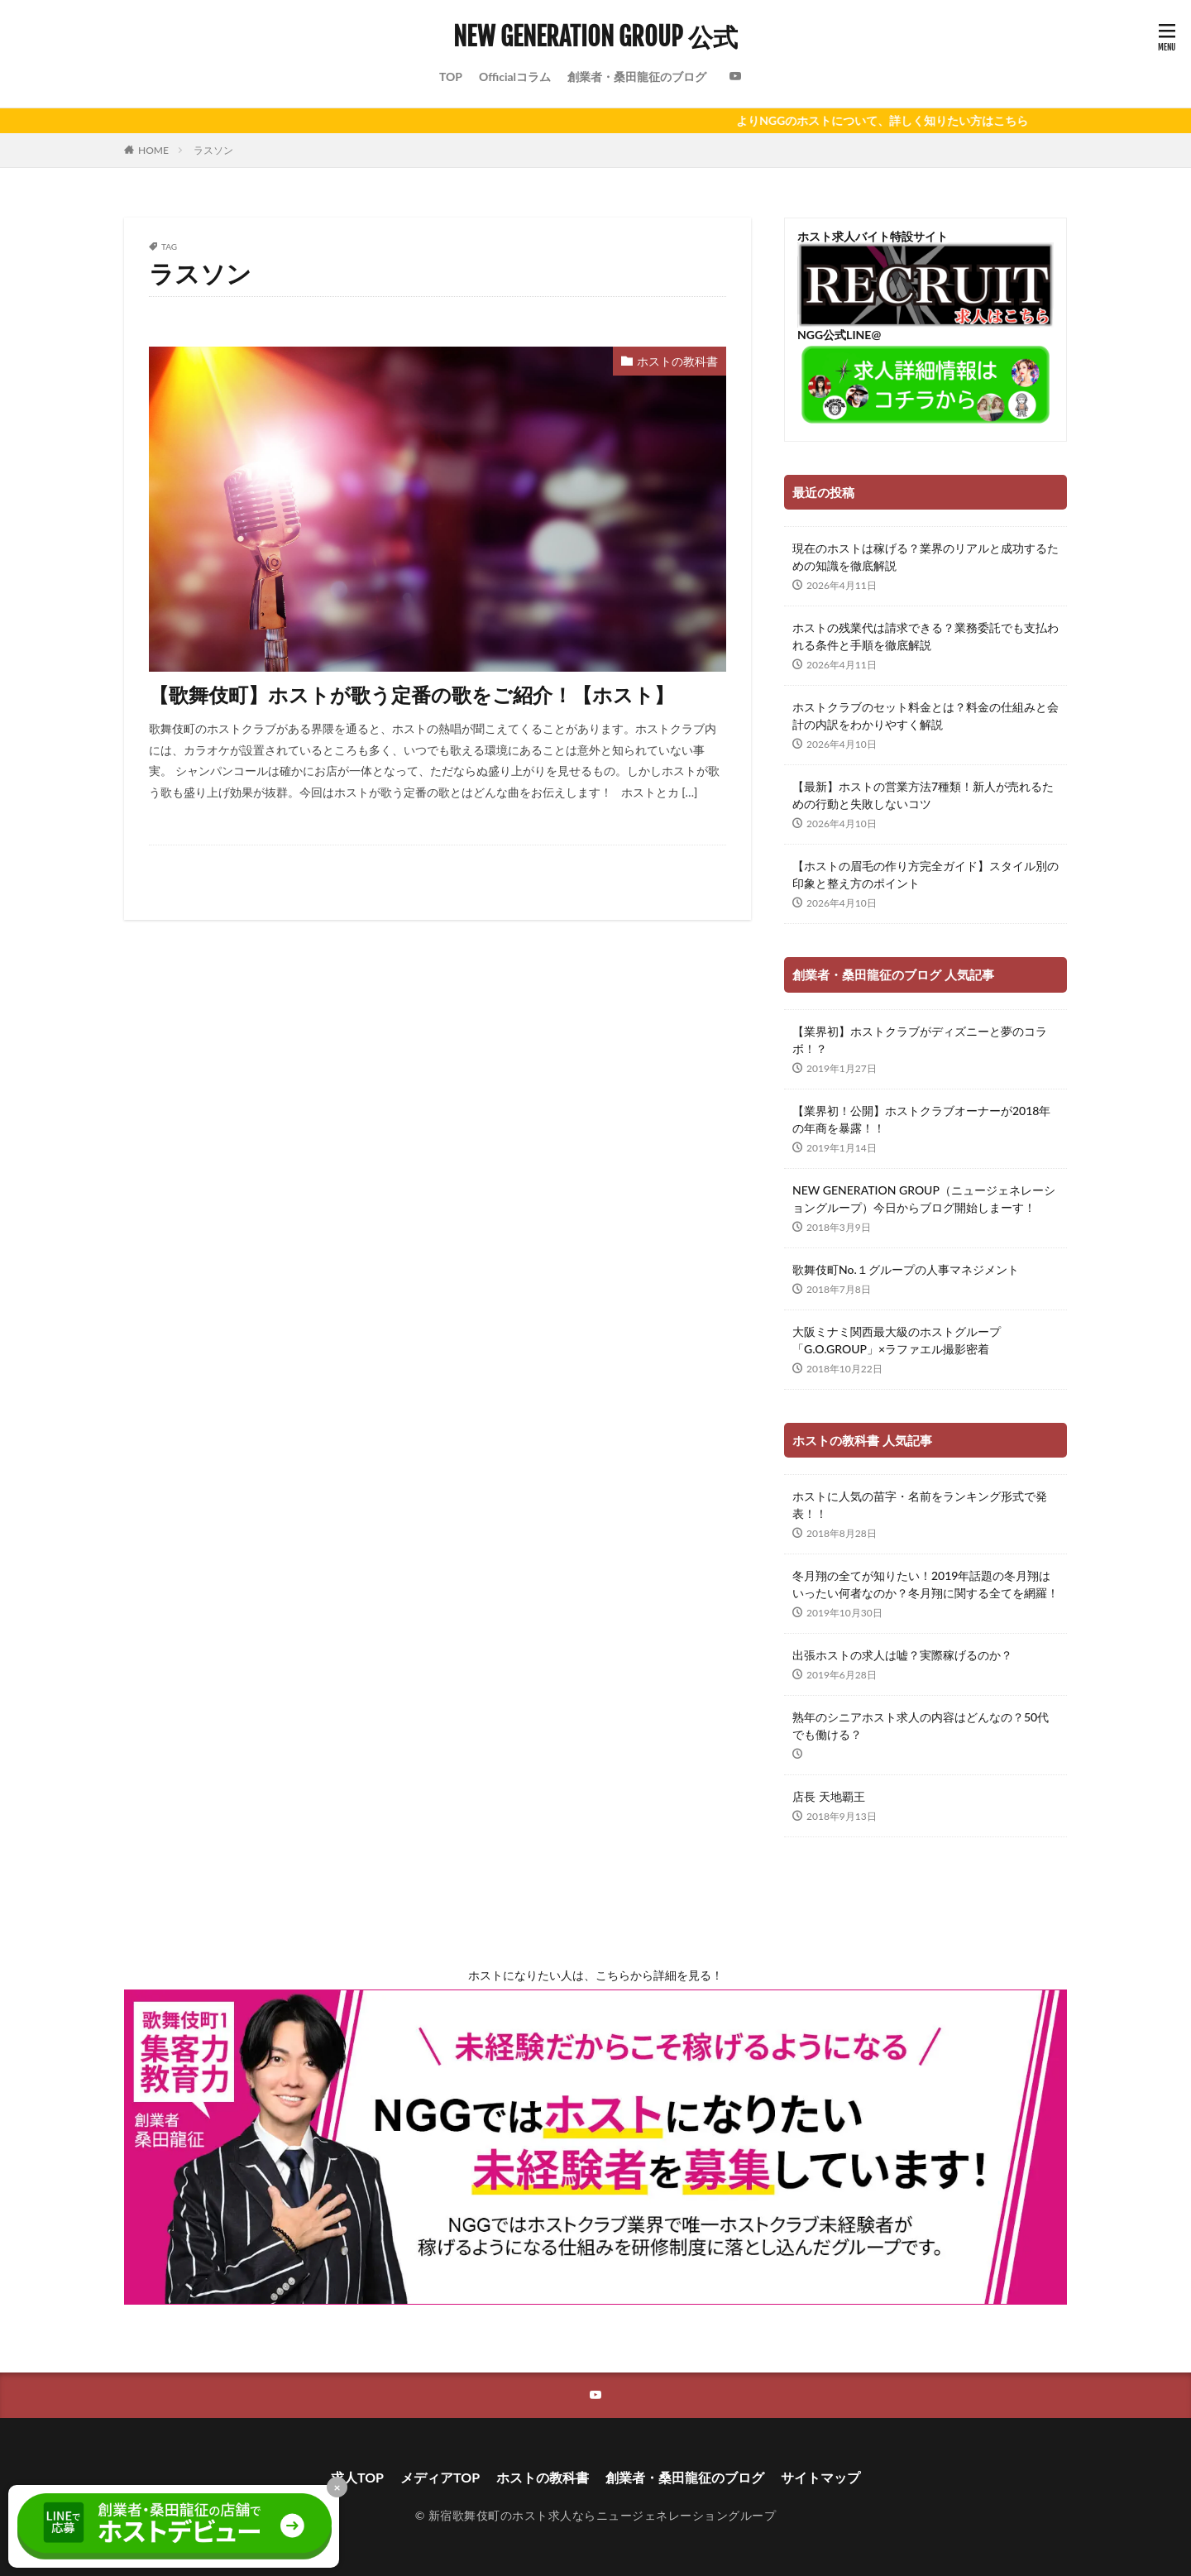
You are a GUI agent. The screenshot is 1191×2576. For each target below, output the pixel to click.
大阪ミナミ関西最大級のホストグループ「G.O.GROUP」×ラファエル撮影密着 (896, 1340)
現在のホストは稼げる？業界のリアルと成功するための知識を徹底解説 (925, 556)
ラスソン (213, 150)
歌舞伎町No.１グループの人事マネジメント (905, 1269)
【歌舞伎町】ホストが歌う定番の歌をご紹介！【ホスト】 (411, 694)
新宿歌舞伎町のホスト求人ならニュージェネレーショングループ (602, 2515)
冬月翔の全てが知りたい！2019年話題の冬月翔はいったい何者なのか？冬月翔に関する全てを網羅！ (925, 1584)
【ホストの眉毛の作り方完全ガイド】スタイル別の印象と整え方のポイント (925, 874)
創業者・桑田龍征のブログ (636, 76)
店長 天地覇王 (828, 1796)
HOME (153, 150)
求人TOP (357, 2477)
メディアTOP (440, 2477)
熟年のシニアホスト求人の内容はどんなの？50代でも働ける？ (920, 1725)
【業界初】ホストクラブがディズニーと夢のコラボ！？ (919, 1040)
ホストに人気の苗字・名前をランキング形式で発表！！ (919, 1504)
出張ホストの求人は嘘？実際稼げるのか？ (902, 1655)
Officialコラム (515, 76)
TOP (450, 76)
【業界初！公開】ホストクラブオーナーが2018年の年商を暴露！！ (921, 1119)
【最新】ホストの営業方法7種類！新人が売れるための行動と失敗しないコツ (923, 795)
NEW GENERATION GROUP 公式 (595, 37)
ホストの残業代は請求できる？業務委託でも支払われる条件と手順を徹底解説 (925, 636)
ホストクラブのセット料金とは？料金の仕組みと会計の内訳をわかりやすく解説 (925, 715)
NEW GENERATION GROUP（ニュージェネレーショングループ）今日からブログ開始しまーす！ (923, 1198)
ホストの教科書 (677, 361)
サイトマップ (820, 2477)
